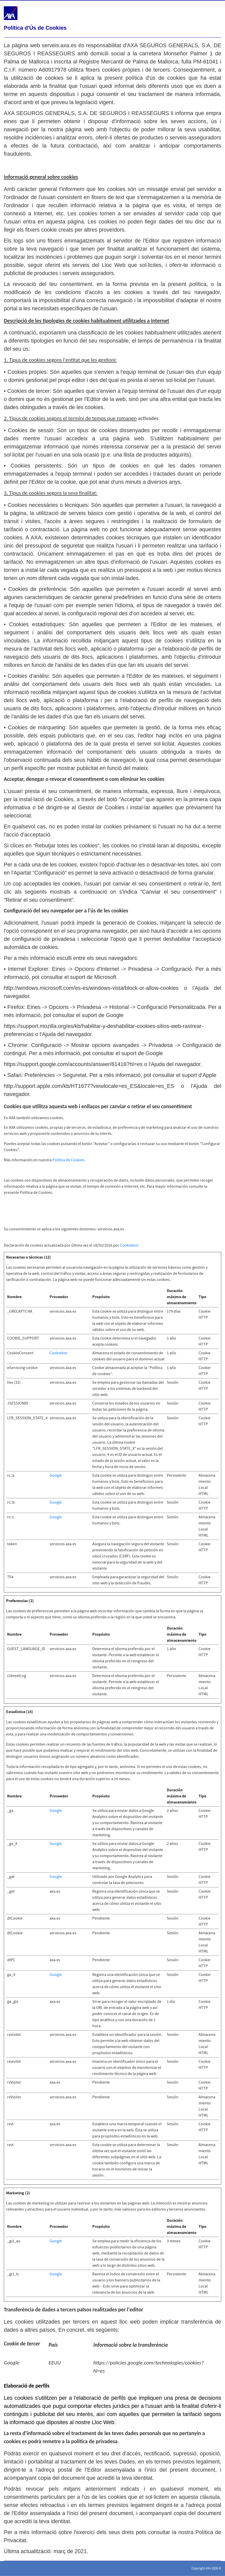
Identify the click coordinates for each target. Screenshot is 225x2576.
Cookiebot (129, 1245)
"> (11, 13)
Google (56, 1475)
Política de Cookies (68, 1160)
